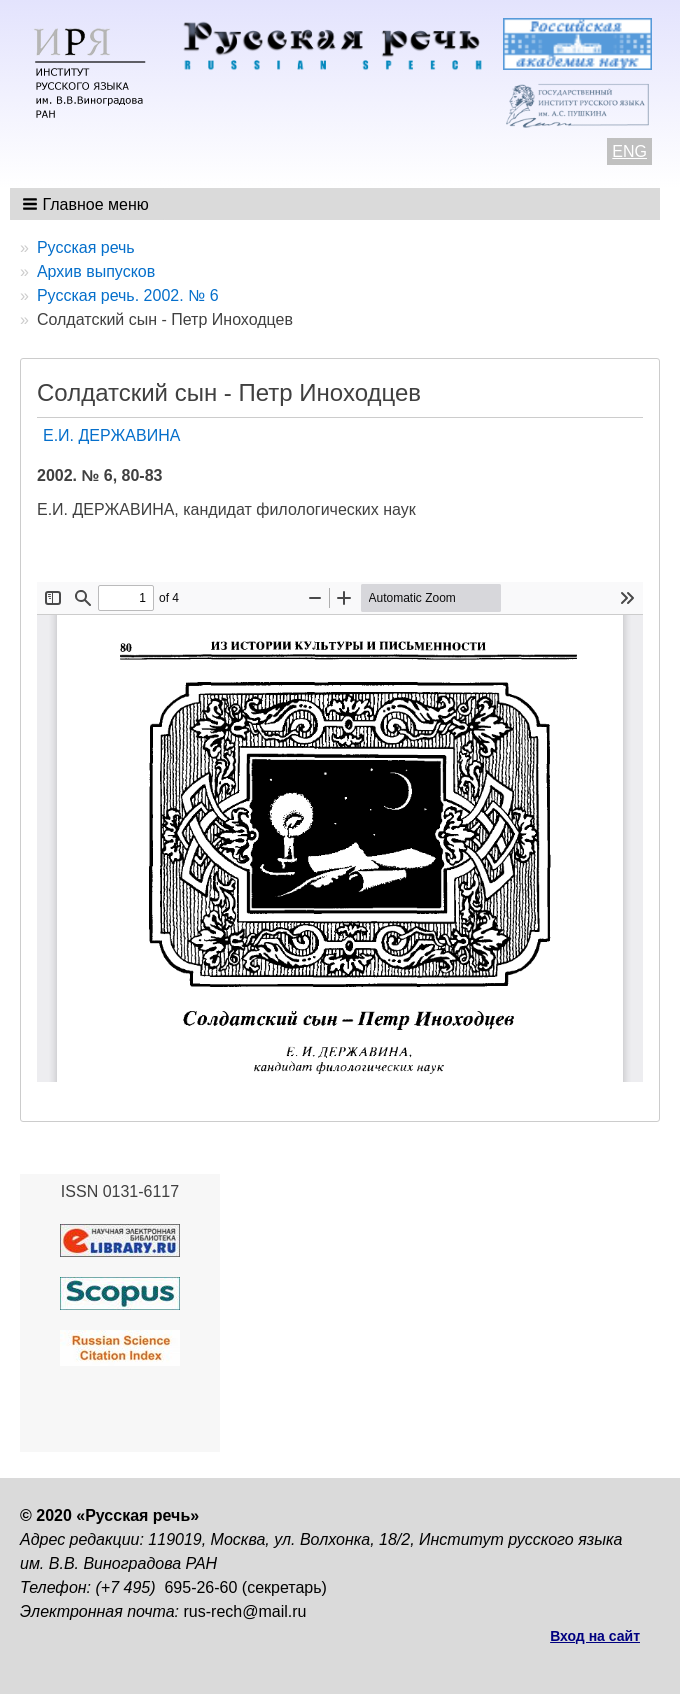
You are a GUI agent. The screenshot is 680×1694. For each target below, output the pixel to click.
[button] (87, 204)
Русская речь (86, 247)
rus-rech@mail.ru (245, 1611)
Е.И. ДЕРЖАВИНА (111, 435)
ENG (629, 151)
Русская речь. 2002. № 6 (128, 295)
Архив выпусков (96, 271)
